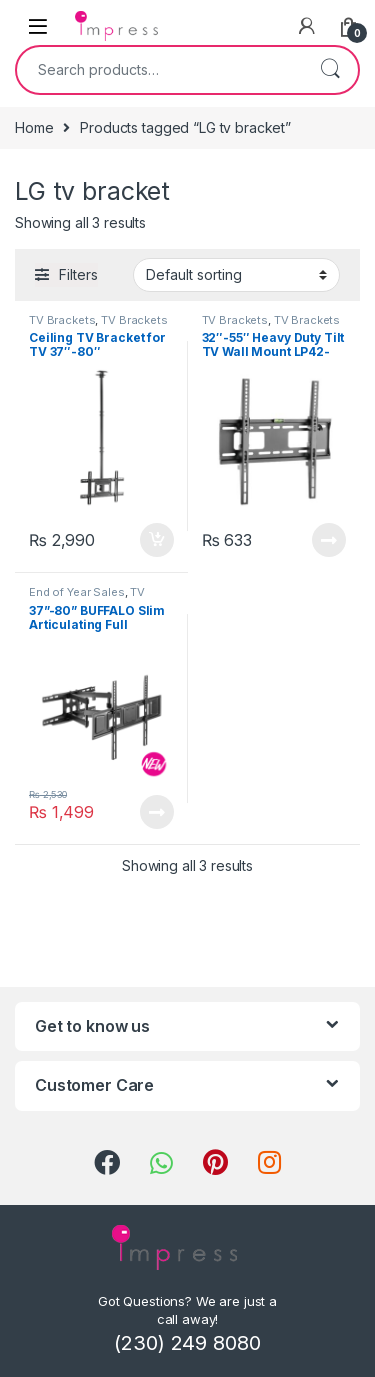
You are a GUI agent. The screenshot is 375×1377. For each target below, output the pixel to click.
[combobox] (159, 70)
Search (330, 70)
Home (34, 127)
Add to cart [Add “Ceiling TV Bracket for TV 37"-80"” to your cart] (157, 540)
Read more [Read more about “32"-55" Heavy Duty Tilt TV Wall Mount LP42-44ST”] (329, 540)
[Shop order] (236, 275)
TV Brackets (62, 320)
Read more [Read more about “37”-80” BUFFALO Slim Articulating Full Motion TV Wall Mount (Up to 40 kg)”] (157, 812)
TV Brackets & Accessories (98, 326)
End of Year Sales (77, 592)
